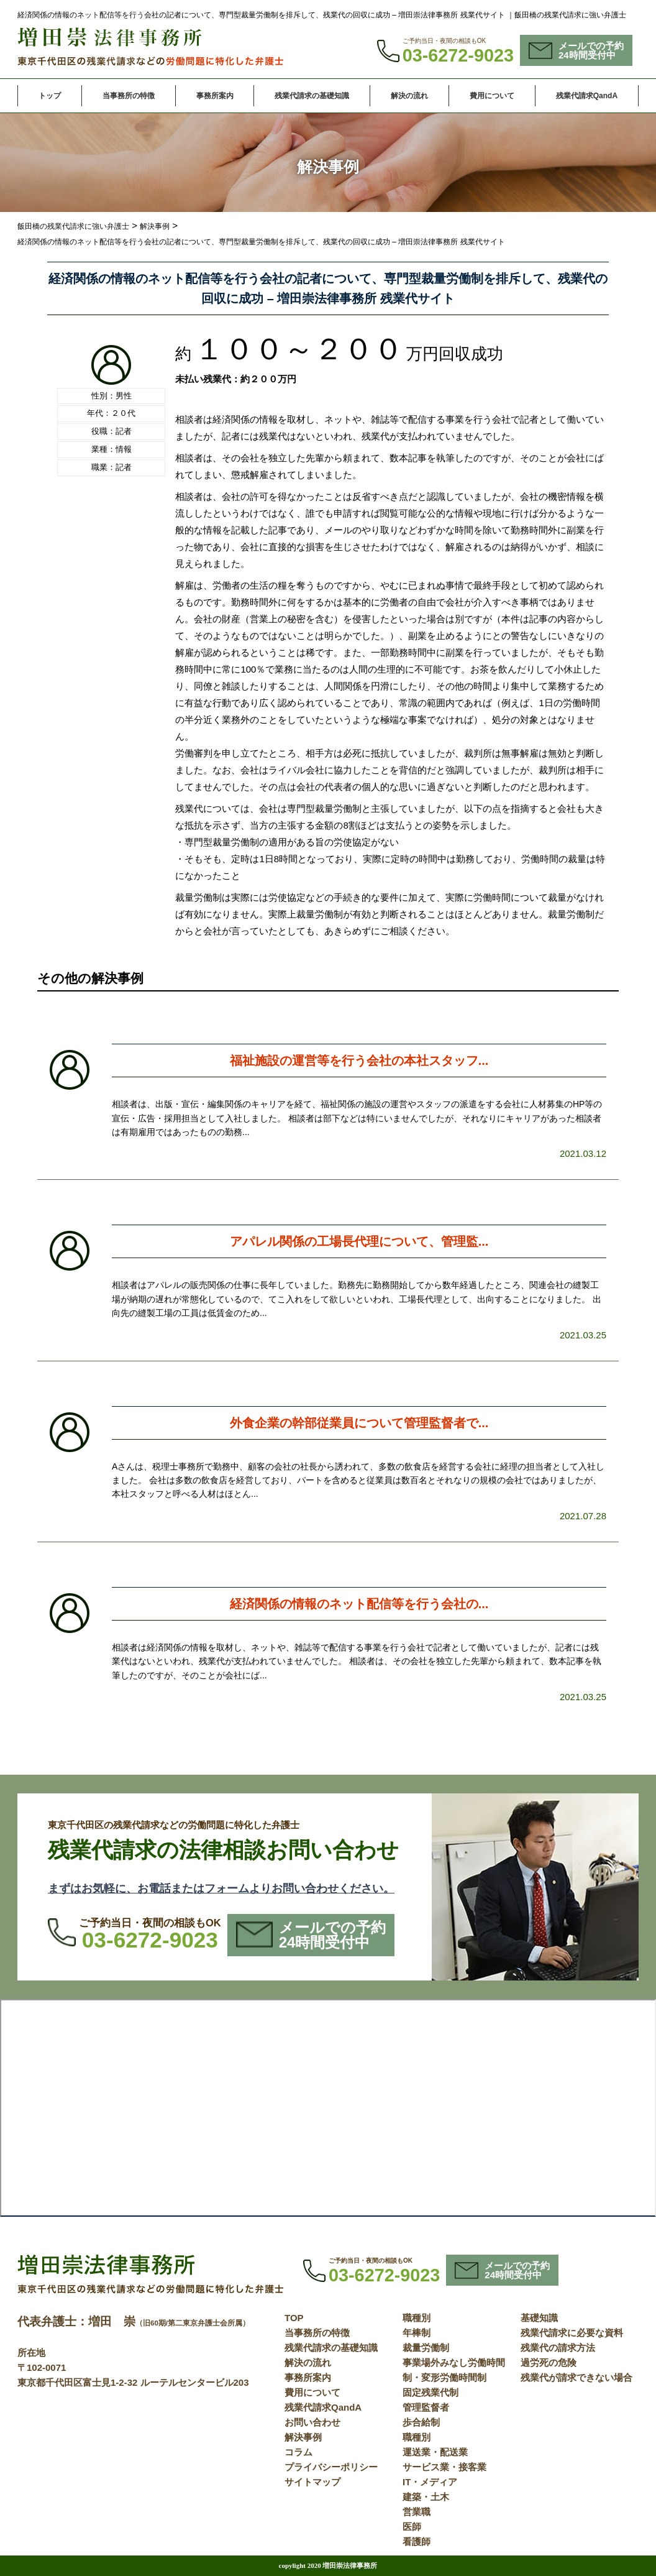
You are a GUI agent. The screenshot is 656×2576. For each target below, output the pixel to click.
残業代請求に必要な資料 (572, 2332)
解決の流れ (409, 95)
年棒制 (416, 2332)
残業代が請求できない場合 (576, 2377)
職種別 (416, 2317)
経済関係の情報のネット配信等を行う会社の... (359, 1604)
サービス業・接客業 (444, 2467)
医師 (412, 2526)
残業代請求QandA (586, 95)
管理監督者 (426, 2407)
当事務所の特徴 (128, 95)
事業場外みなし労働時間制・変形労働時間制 (454, 2370)
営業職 (416, 2511)
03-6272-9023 (458, 55)
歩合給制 (421, 2422)
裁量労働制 (426, 2347)
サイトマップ (312, 2482)
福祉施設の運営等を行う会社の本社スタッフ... (359, 1060)
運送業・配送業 (435, 2452)
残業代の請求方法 (558, 2347)
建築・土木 (426, 2496)
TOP (294, 2317)
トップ (50, 95)
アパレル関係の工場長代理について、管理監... (359, 1241)
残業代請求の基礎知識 (312, 95)
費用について (492, 95)
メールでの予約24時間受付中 (576, 50)
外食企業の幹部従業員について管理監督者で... (359, 1423)
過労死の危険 (548, 2362)
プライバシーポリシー (331, 2467)
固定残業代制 (430, 2392)
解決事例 (303, 2437)
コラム (298, 2452)
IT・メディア (430, 2482)
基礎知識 (539, 2317)
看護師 (416, 2541)
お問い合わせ (312, 2422)
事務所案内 (215, 95)
